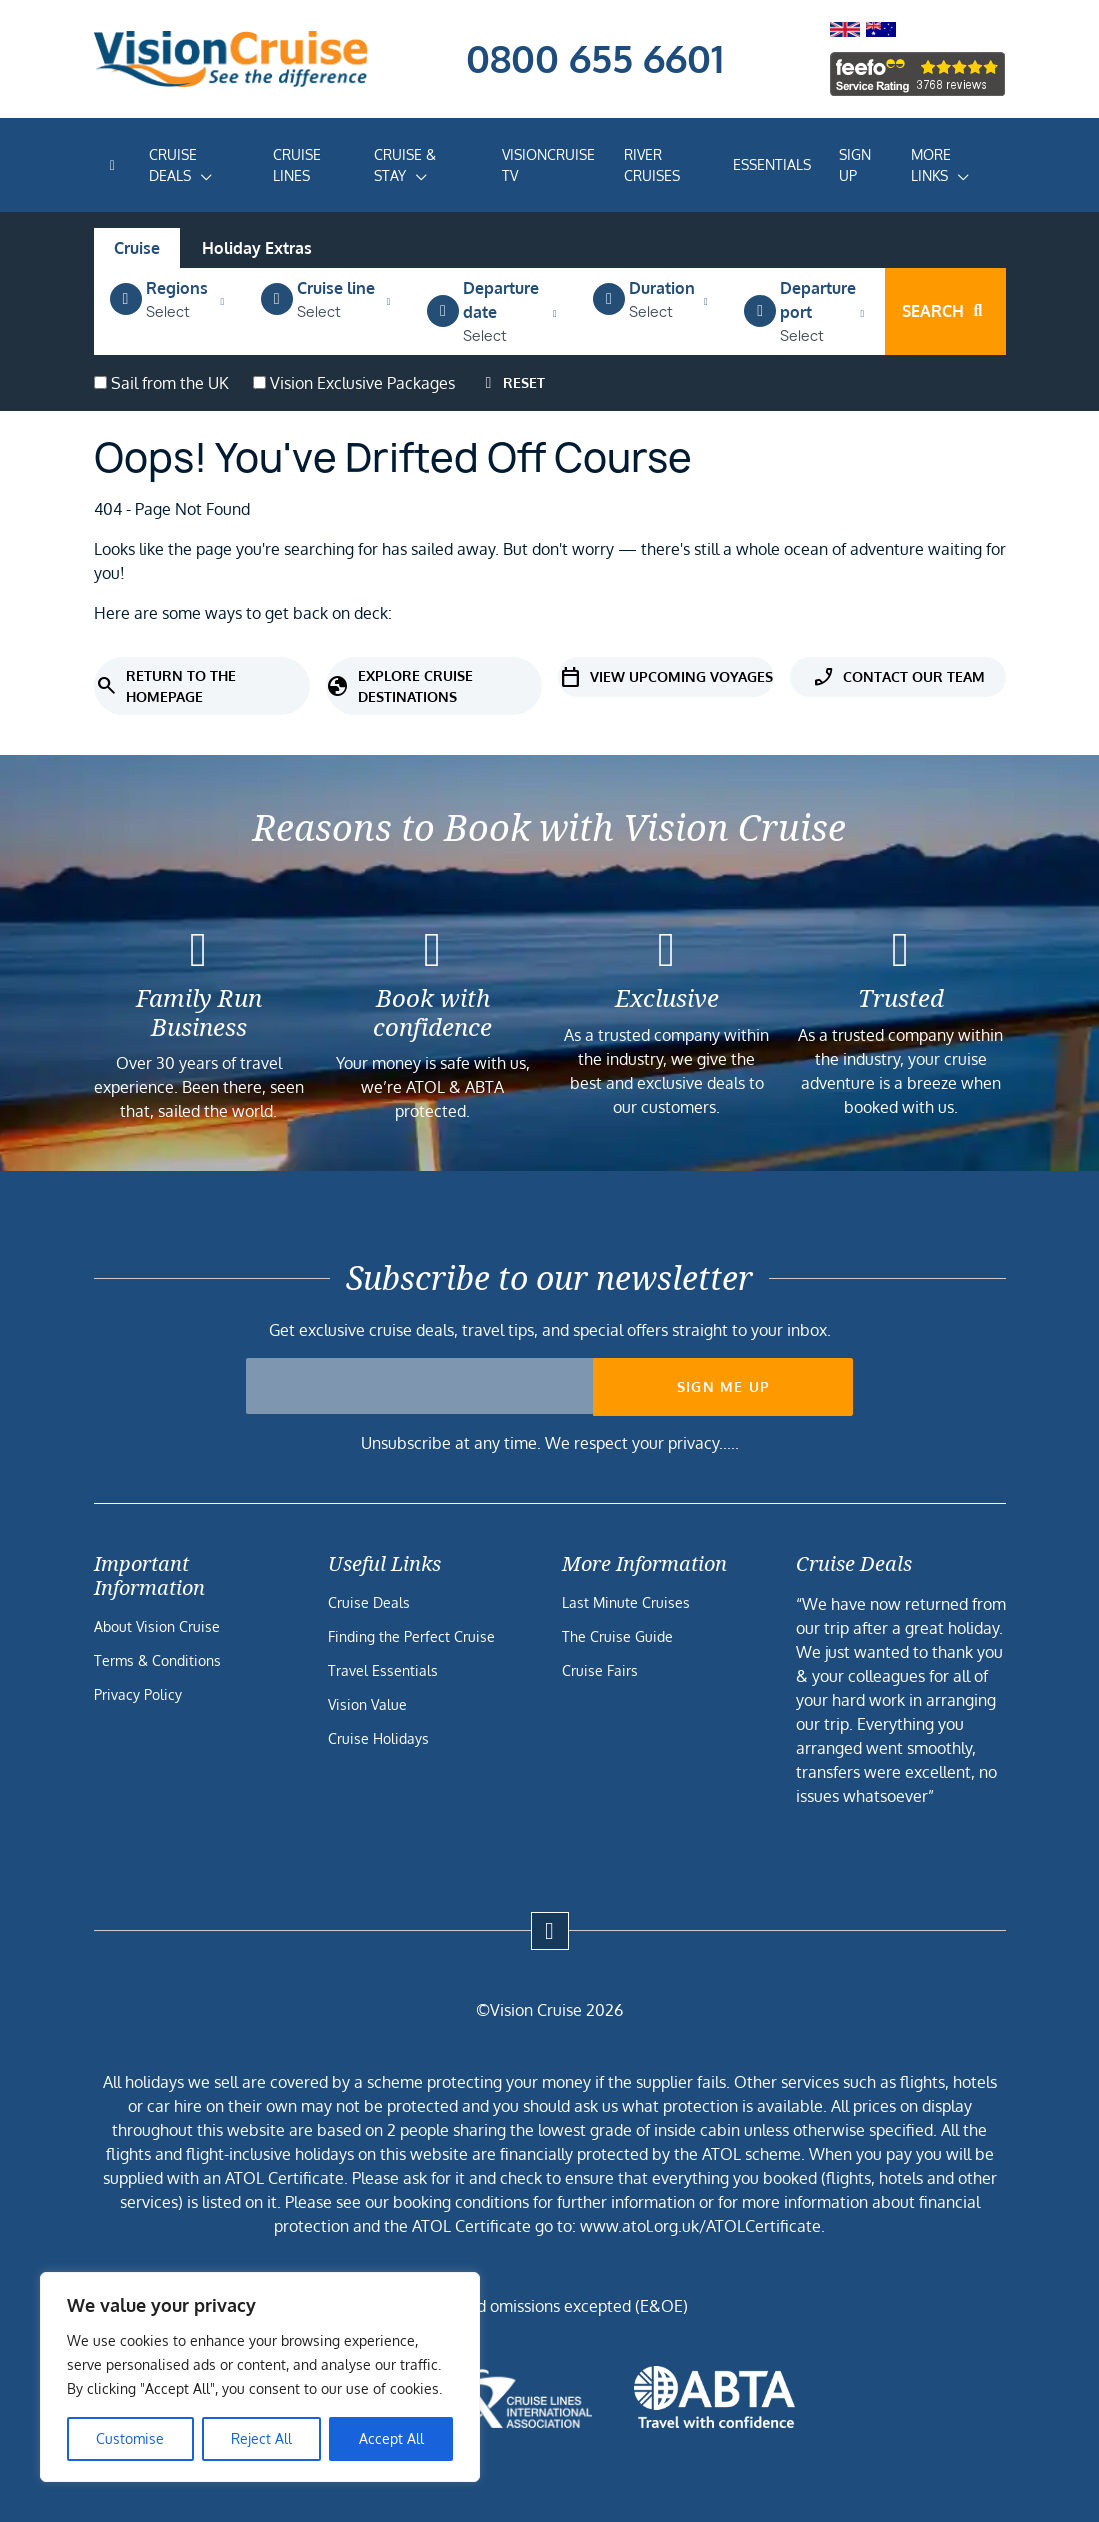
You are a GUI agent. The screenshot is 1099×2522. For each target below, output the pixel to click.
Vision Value (367, 1704)
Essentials (772, 164)
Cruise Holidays (378, 1738)
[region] (260, 2377)
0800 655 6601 (595, 58)
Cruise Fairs (600, 1670)
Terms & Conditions (157, 1660)
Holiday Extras (257, 248)
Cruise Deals (173, 165)
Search (945, 311)
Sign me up (723, 1386)
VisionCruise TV (548, 165)
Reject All (261, 2438)
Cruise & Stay (405, 165)
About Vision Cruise (157, 1626)
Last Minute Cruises (626, 1602)
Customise (130, 2438)
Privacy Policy (138, 1694)
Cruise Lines (297, 165)
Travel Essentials (383, 1670)
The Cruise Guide (617, 1636)
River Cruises (652, 165)
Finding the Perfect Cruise (411, 1636)
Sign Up (855, 165)
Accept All (391, 2438)
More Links (931, 165)
